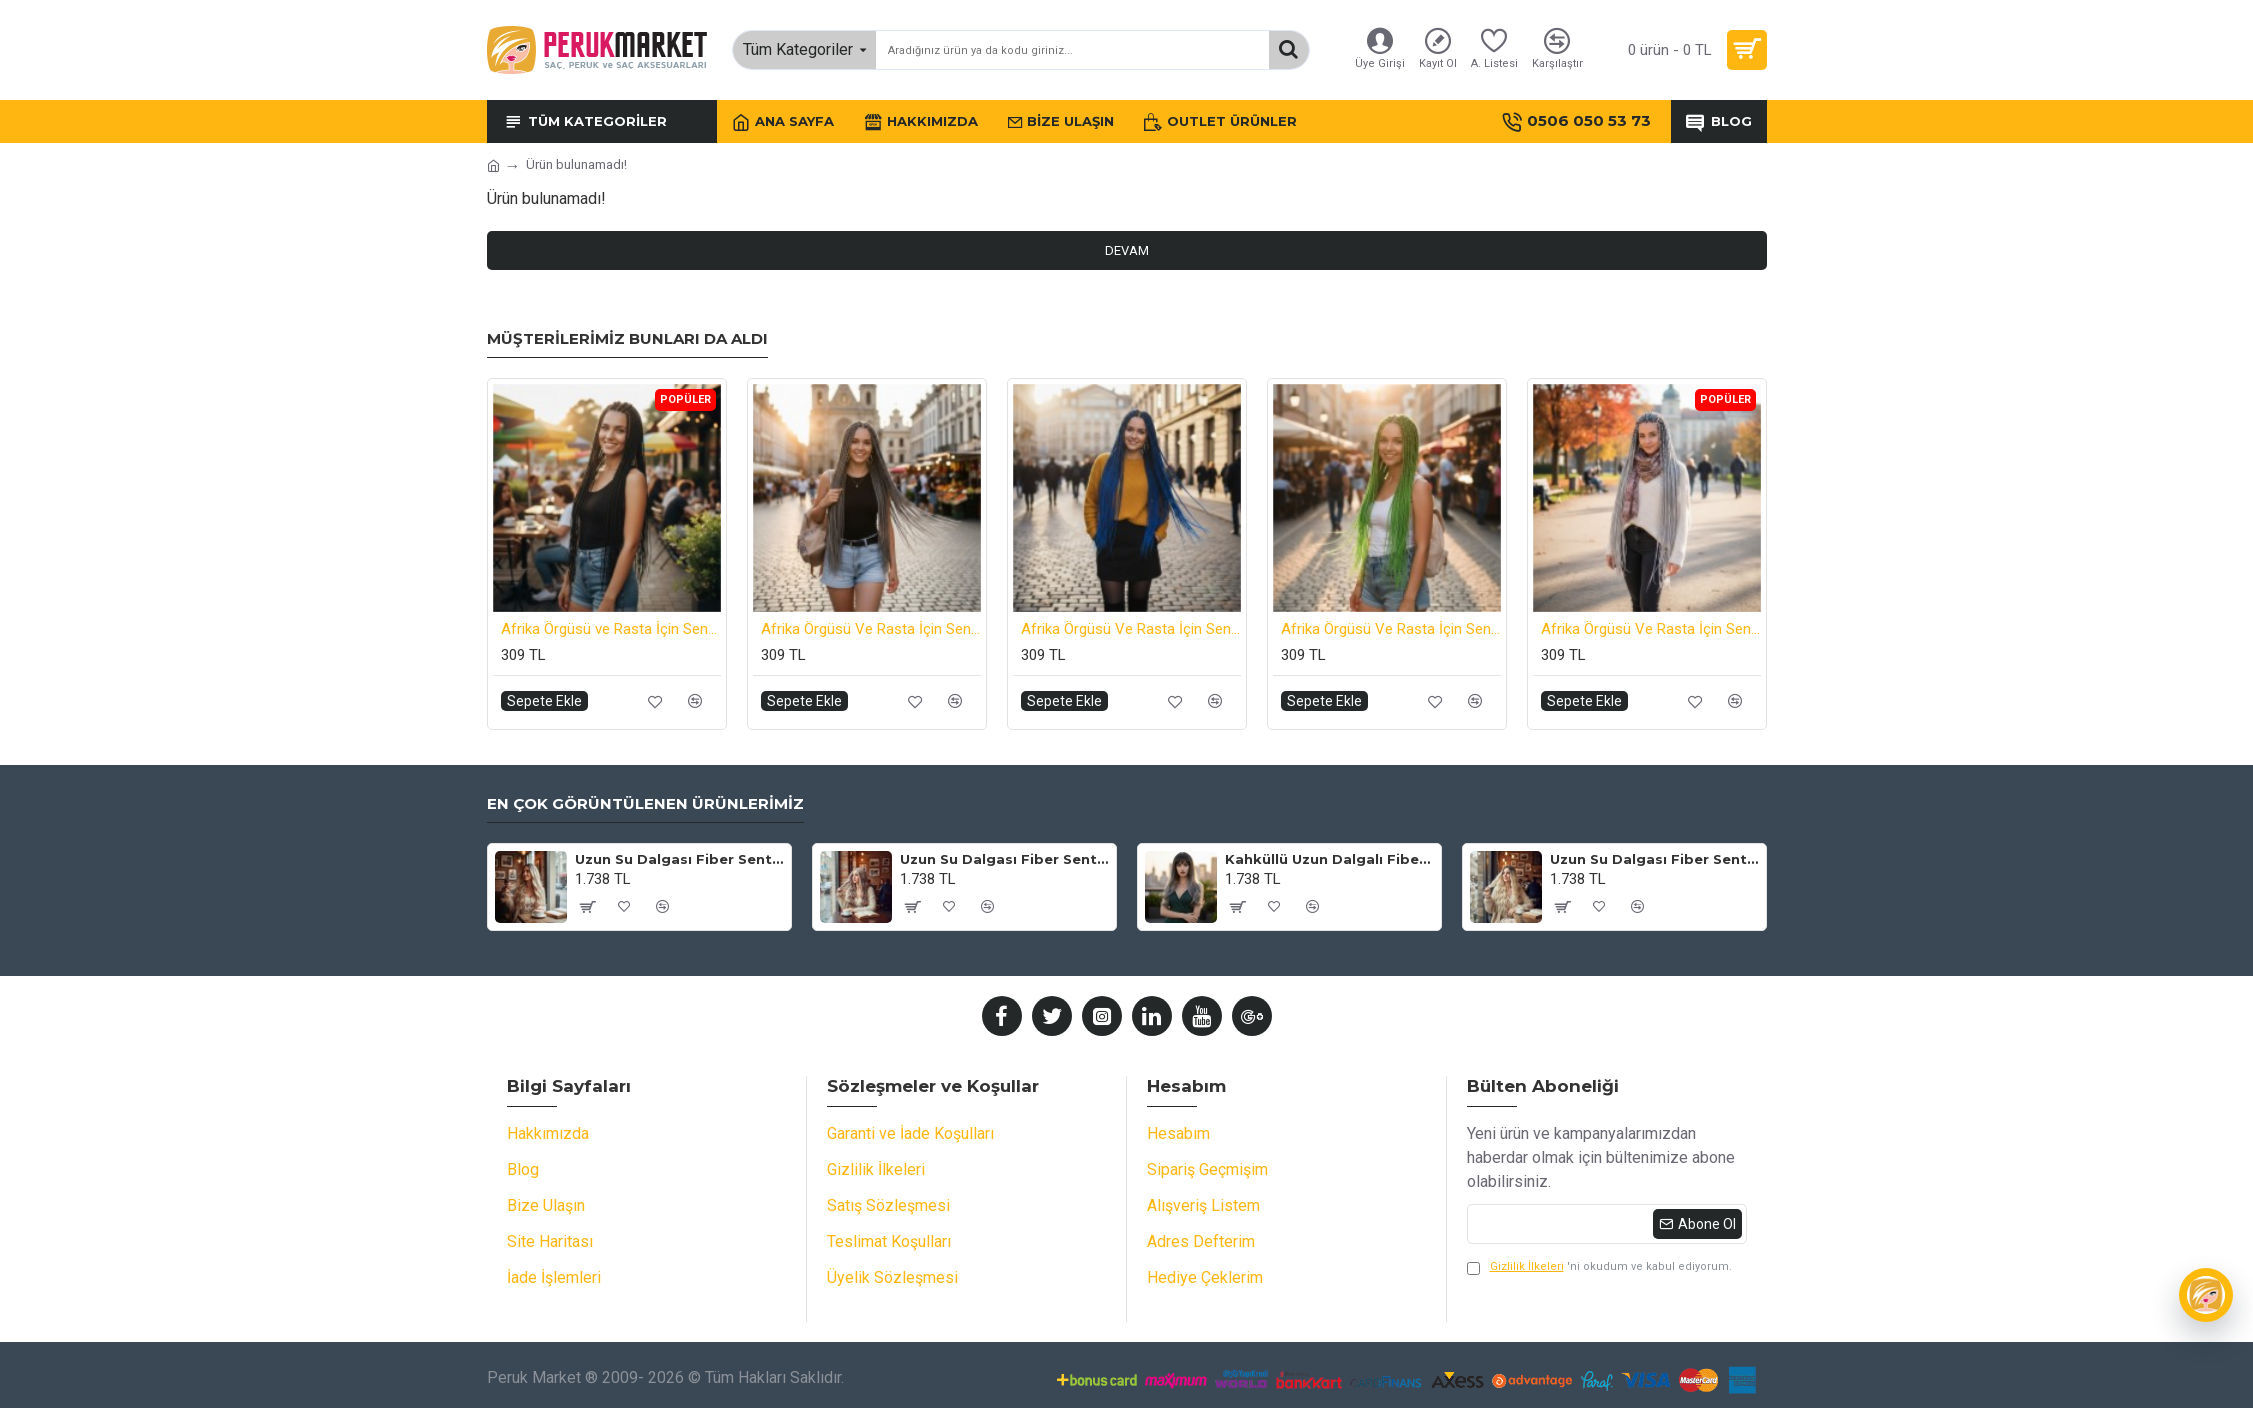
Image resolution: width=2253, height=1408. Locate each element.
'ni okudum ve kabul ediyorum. (1599, 1267)
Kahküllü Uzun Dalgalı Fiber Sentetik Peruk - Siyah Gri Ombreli (1329, 859)
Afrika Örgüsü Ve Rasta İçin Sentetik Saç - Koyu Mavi (1131, 629)
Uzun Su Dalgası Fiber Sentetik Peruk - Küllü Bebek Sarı (1004, 859)
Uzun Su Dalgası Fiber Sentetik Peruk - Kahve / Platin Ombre (1654, 859)
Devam (1127, 250)
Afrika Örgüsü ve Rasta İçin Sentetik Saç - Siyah (611, 629)
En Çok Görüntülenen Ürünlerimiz (645, 804)
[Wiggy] (2206, 1295)
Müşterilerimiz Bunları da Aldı (627, 339)
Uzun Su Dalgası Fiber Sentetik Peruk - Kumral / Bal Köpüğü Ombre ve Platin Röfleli (679, 859)
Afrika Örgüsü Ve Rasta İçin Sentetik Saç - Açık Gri (1651, 629)
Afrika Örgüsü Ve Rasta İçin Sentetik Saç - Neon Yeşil (1391, 629)
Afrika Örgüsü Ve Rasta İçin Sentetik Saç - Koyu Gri (871, 629)
